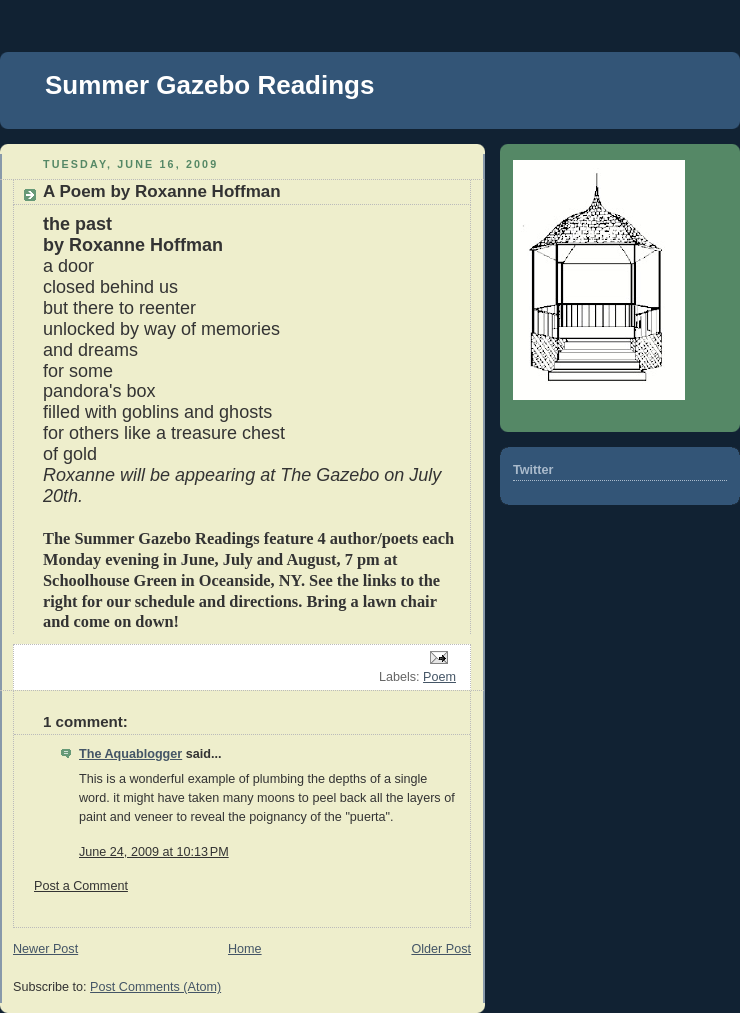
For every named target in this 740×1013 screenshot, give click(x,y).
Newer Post (45, 949)
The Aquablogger (130, 754)
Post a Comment (81, 886)
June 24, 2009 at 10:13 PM (154, 852)
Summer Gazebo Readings (209, 85)
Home (245, 949)
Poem (439, 677)
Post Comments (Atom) (155, 987)
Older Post (441, 949)
